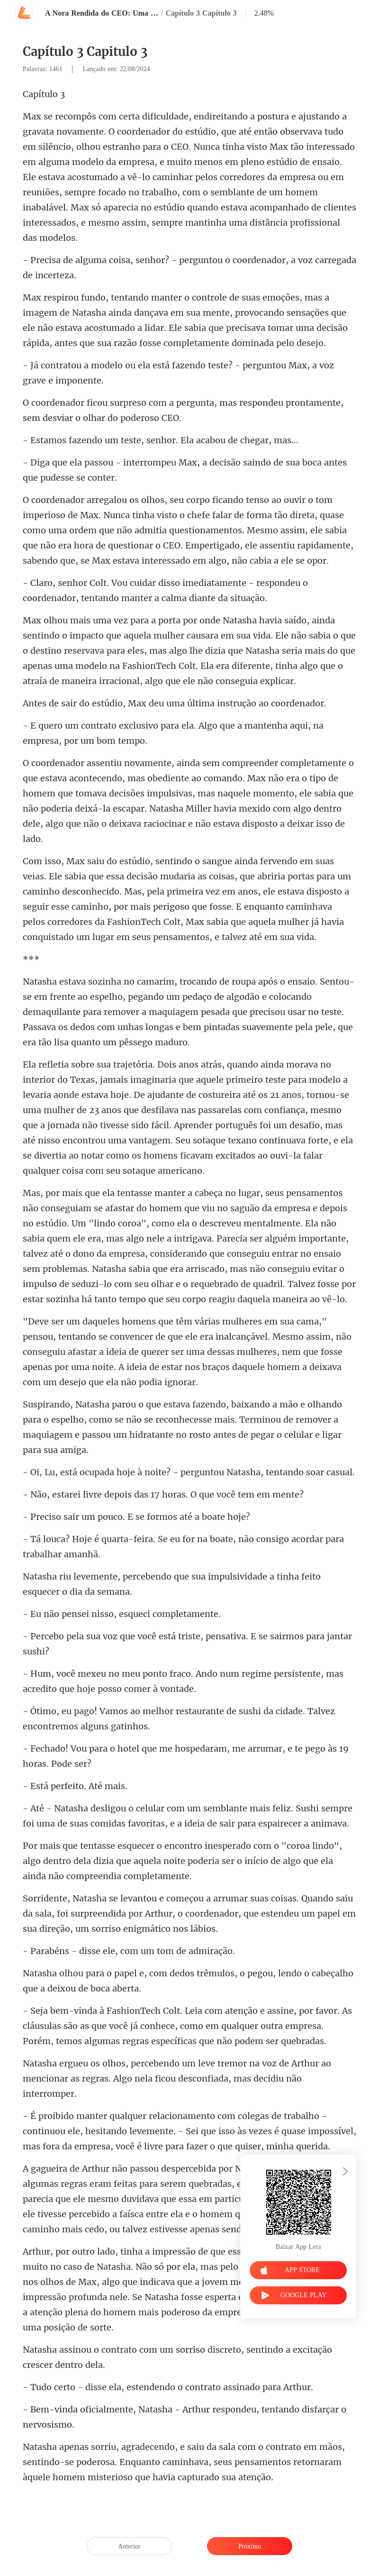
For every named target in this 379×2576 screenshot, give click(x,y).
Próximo (249, 2546)
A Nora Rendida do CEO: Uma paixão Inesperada (102, 13)
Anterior (129, 2546)
